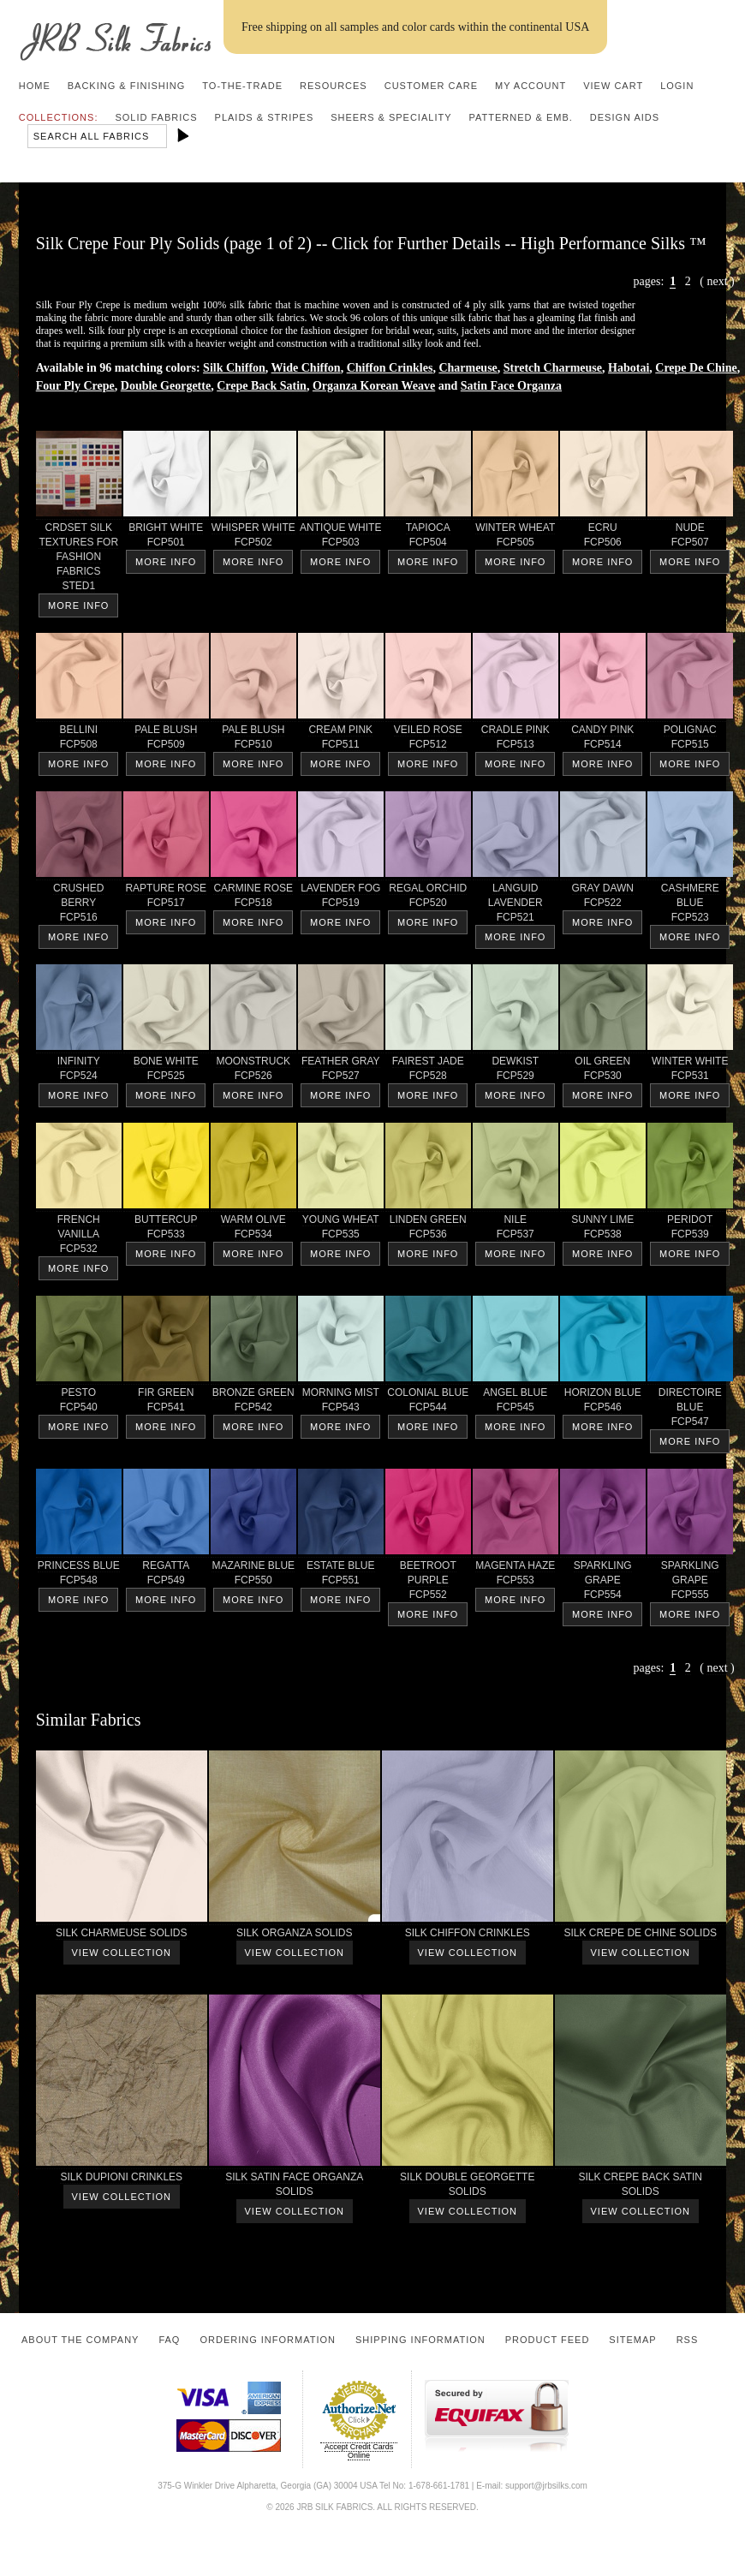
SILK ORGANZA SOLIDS (294, 1935)
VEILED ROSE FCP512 (428, 740)
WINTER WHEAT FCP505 (515, 538)
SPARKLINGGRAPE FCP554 (603, 1583)
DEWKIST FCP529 (515, 1071)
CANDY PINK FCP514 (603, 740)
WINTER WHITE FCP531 (690, 1071)
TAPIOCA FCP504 (428, 538)
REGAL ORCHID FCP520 (428, 898)
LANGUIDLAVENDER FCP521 (515, 906)
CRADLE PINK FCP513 (515, 740)
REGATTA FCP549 (166, 1576)
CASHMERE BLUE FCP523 (690, 906)
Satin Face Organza (511, 385)
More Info (78, 605)
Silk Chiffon (234, 367)
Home (35, 85)
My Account (530, 85)
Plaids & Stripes (264, 117)
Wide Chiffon (306, 367)
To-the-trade (242, 85)
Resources (333, 85)
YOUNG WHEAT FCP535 (341, 1230)
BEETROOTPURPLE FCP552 (428, 1583)
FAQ (169, 2339)
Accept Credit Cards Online (359, 2451)
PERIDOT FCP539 (690, 1230)
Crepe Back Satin (262, 385)
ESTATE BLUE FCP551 (341, 1576)
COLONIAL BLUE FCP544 (428, 1403)
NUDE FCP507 (690, 538)
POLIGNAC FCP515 (690, 740)
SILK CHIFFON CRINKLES (467, 1935)
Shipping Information (420, 2339)
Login (677, 85)
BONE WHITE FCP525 (166, 1071)
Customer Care (431, 85)
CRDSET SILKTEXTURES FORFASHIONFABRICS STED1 (79, 559)
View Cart (613, 85)
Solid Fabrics (156, 117)
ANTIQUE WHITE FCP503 (341, 538)
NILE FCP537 (515, 1230)
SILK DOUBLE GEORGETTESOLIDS (467, 2187)
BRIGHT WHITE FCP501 (166, 538)
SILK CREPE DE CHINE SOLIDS (640, 1935)
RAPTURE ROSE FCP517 (166, 898)
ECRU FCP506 (603, 538)
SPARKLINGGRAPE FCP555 (690, 1583)
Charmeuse (467, 367)
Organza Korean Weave (374, 385)
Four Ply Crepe (75, 385)
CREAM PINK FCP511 (341, 740)
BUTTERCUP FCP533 (166, 1230)
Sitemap (632, 2339)
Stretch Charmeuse (553, 367)
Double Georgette (166, 385)
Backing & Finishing (127, 85)
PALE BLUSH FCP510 (253, 740)
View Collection (121, 1952)
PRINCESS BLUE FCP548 (79, 1576)
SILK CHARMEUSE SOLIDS (121, 1935)
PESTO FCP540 (79, 1403)
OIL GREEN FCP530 (603, 1071)
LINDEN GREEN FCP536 (428, 1230)
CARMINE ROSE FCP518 (253, 898)
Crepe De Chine (695, 367)
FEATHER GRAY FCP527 (341, 1071)
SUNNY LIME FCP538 (603, 1230)
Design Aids (624, 117)
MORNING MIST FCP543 (341, 1403)
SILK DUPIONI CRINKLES (121, 2179)
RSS (687, 2339)
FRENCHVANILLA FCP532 (79, 1237)
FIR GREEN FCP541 (166, 1403)
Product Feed (547, 2339)
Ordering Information (268, 2339)
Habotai (628, 367)
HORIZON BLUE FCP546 (603, 1403)
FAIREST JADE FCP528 (428, 1071)
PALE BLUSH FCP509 (166, 740)
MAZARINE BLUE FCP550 (253, 1576)
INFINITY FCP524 (79, 1071)
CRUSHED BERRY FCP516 (79, 906)
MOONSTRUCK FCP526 (253, 1071)
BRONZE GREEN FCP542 (253, 1403)
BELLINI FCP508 (79, 740)
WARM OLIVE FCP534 (253, 1230)
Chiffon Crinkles (390, 367)
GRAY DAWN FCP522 (603, 898)
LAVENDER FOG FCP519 (341, 898)
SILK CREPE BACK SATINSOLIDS (640, 2187)
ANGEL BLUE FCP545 (515, 1403)
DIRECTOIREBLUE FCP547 (690, 1410)
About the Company (80, 2339)
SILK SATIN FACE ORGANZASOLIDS (294, 2187)
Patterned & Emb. (521, 117)
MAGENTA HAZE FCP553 (515, 1576)
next (716, 281)
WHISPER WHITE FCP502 (253, 538)
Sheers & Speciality (391, 117)
